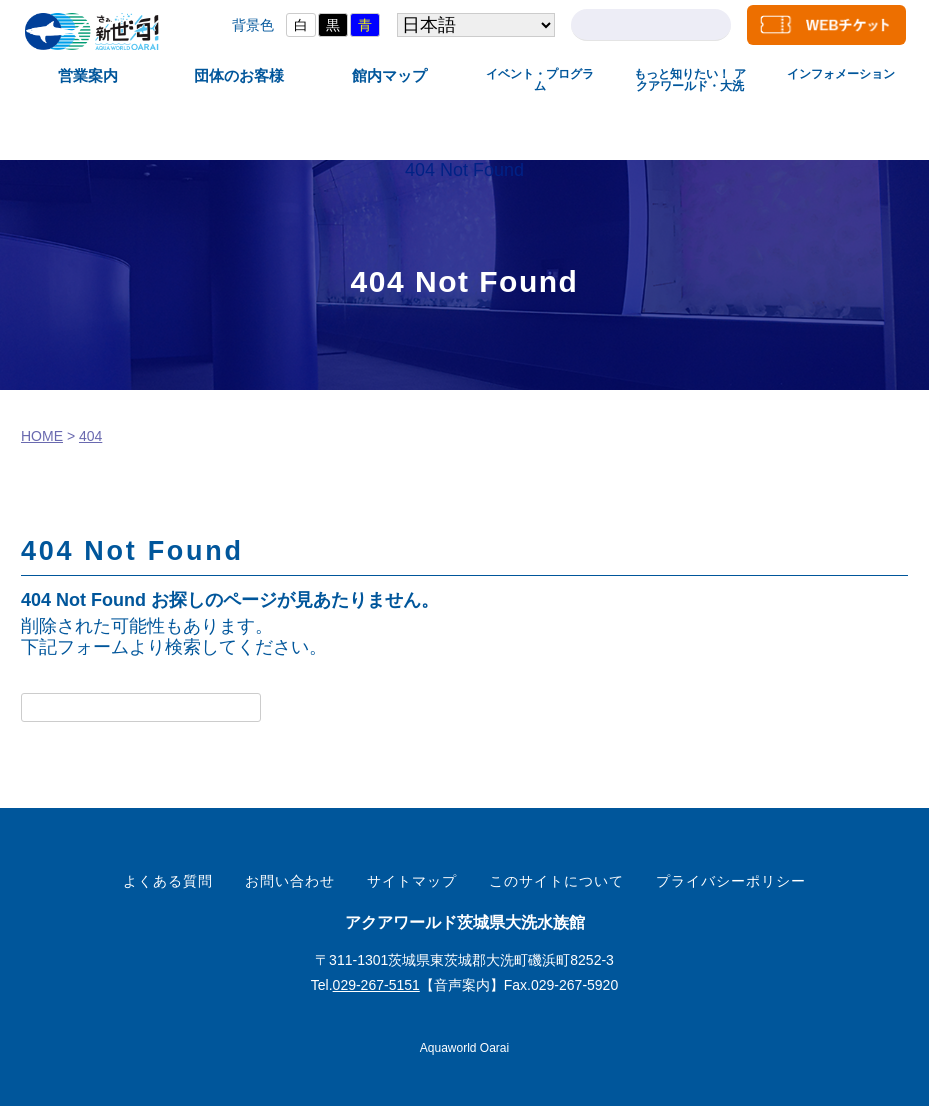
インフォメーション (841, 74)
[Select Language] (475, 25)
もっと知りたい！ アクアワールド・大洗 (689, 80)
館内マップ (389, 75)
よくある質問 (168, 881)
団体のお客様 (239, 75)
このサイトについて (556, 881)
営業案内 (88, 75)
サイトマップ (412, 881)
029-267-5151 (376, 985)
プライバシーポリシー (731, 881)
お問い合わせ (290, 881)
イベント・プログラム (540, 80)
